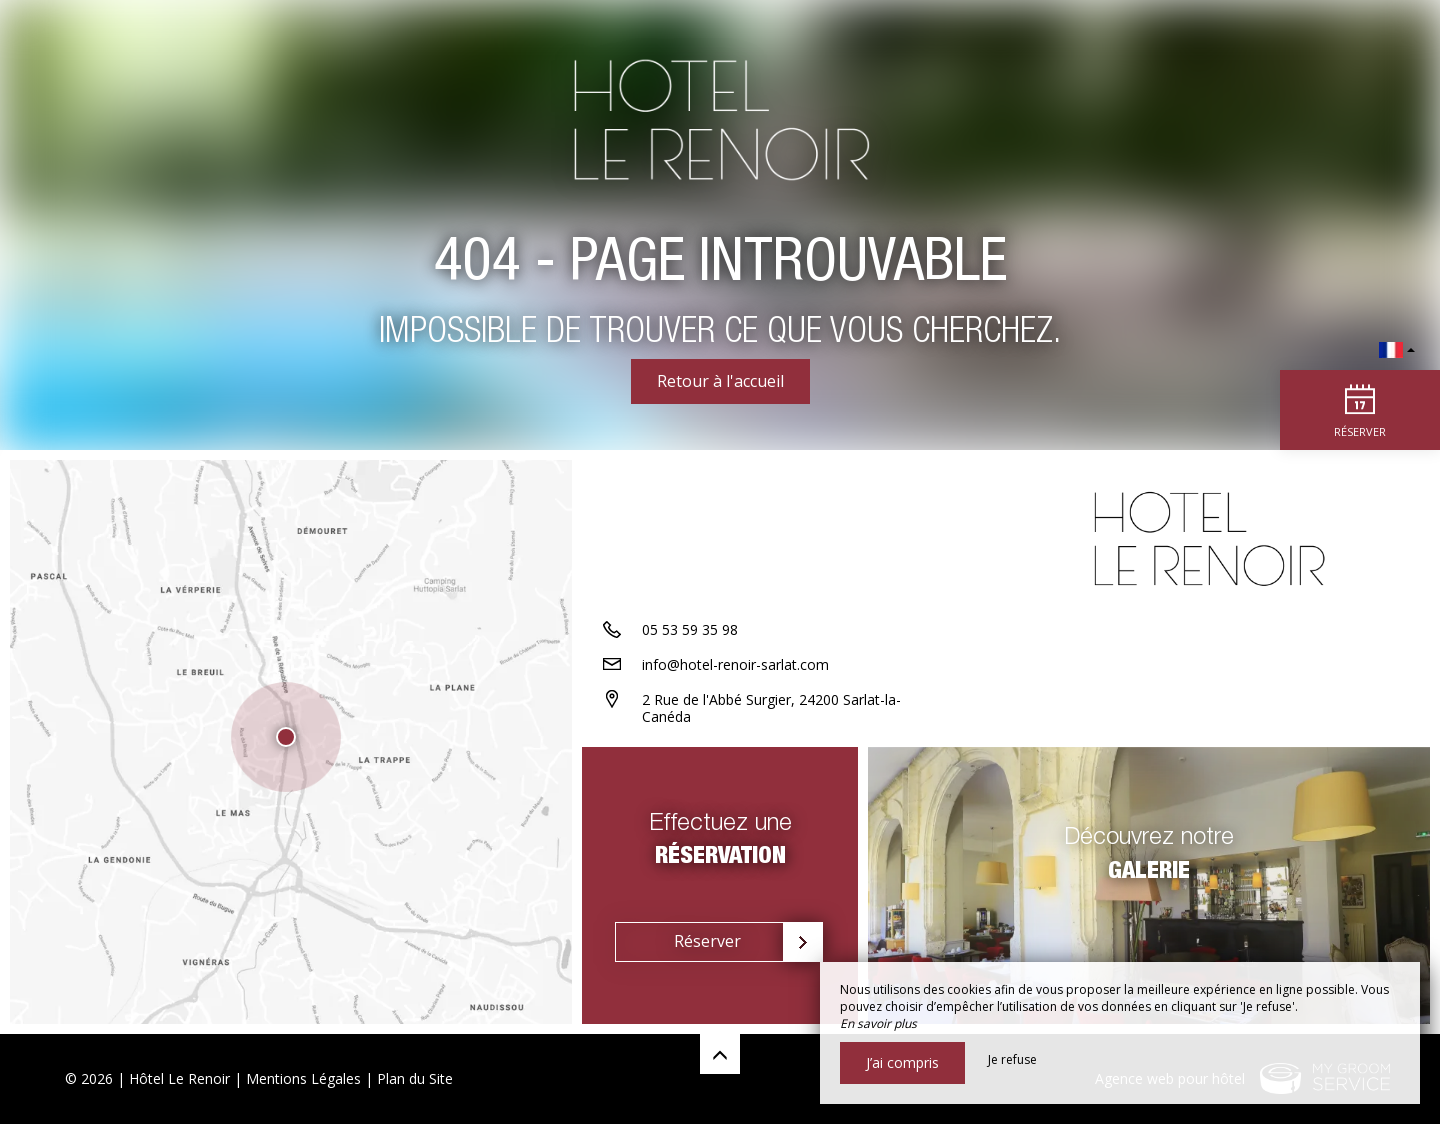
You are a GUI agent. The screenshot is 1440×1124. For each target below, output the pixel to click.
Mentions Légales (303, 1078)
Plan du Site (415, 1078)
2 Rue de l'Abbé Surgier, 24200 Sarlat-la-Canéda (771, 708)
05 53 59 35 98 (690, 629)
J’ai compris (902, 1062)
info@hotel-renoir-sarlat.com (735, 664)
